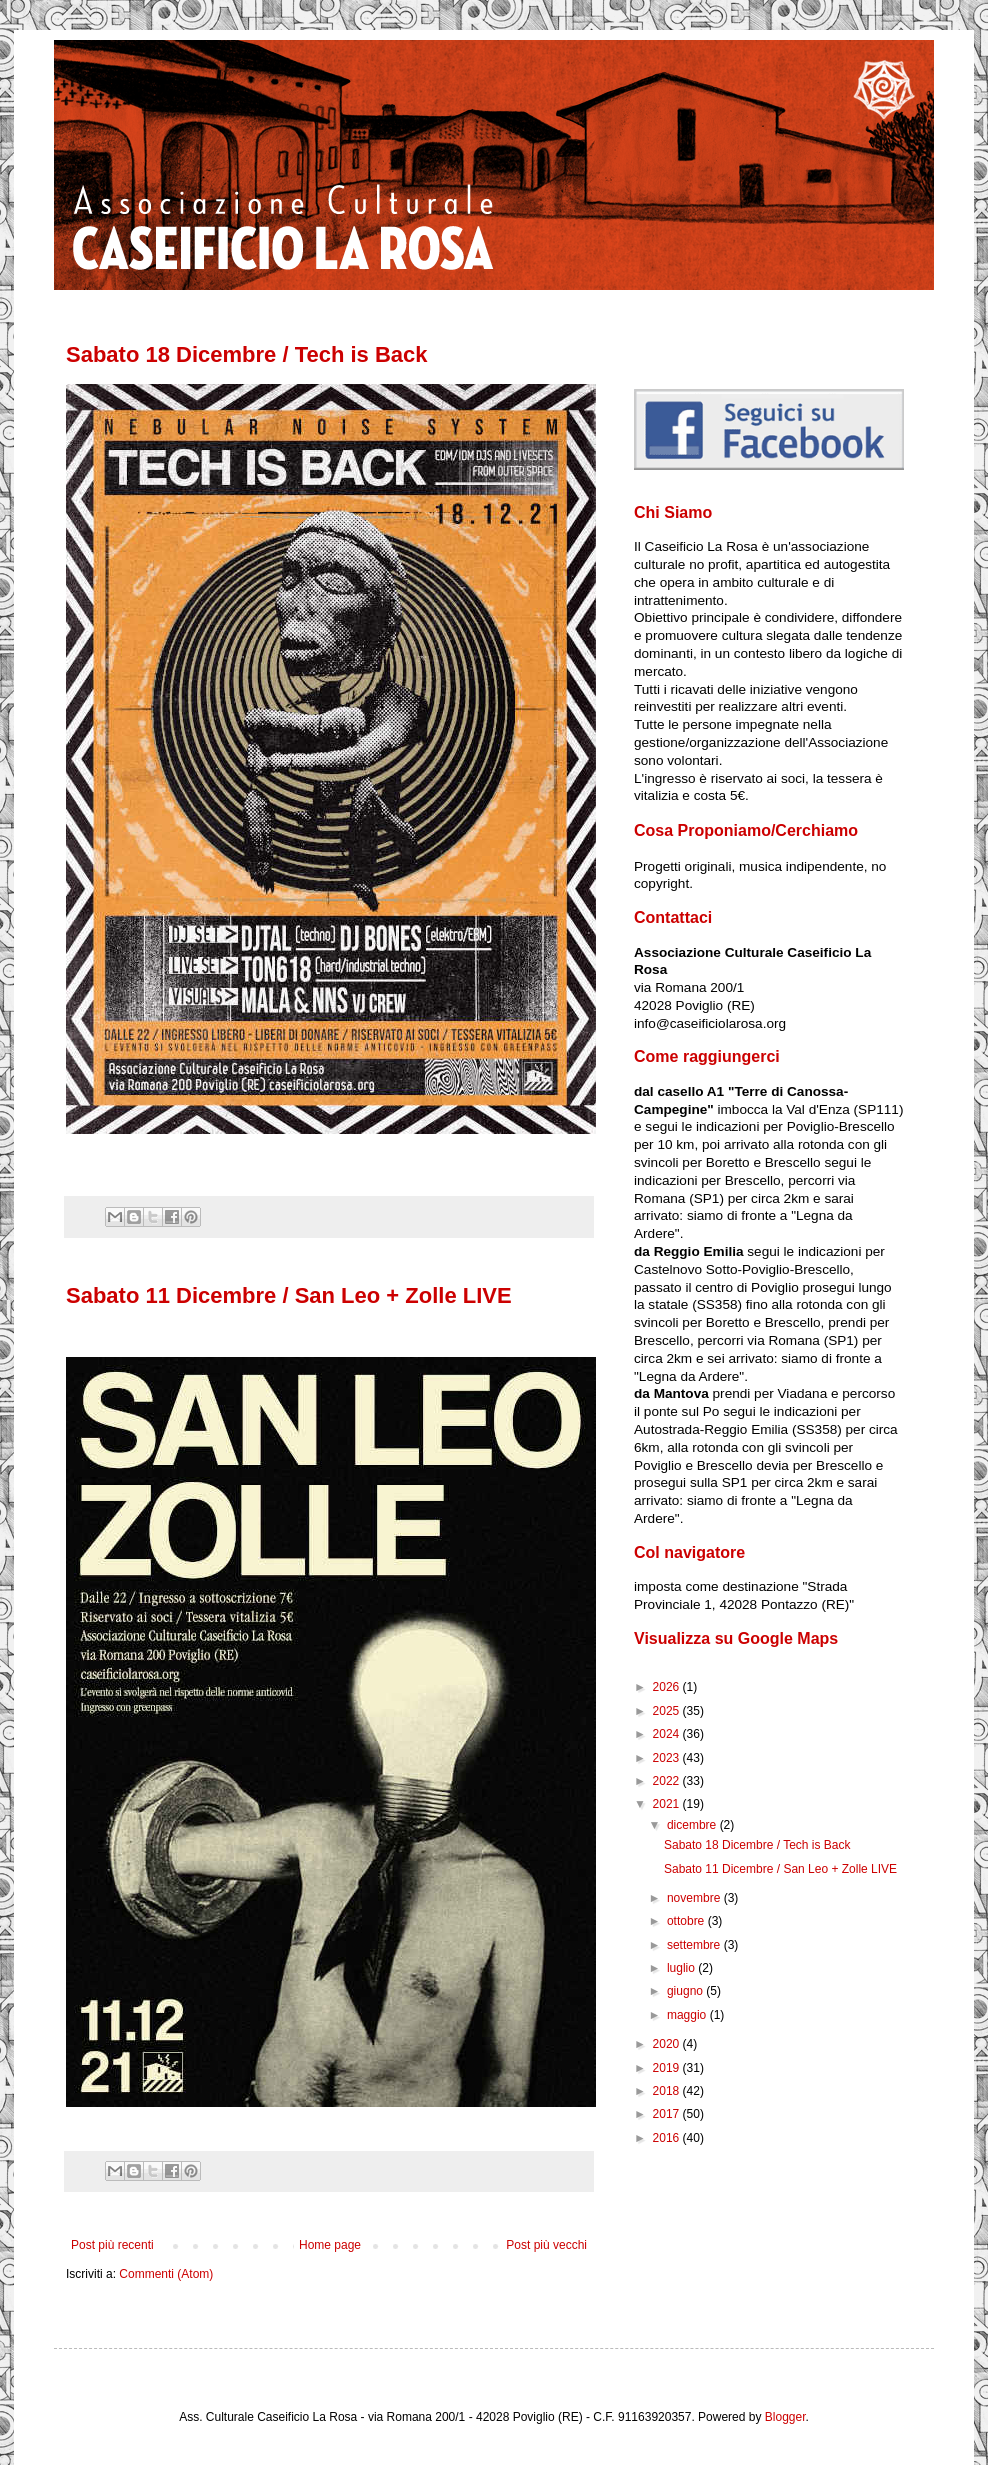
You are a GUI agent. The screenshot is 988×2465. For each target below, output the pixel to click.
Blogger (785, 2417)
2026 (668, 1687)
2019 (668, 2068)
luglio (682, 1968)
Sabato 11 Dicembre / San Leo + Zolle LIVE (289, 1295)
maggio (688, 2015)
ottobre (687, 1921)
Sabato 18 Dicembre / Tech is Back (247, 354)
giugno (686, 1991)
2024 (668, 1734)
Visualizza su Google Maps (736, 1638)
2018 (668, 2091)
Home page (330, 2245)
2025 (668, 1711)
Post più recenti (112, 2245)
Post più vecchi (546, 2245)
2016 (668, 2138)
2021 (668, 1804)
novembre (695, 1898)
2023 (668, 1758)
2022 (668, 1781)
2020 (668, 2044)
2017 (668, 2114)
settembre (695, 1945)
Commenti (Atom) (166, 2274)
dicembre (693, 1825)
